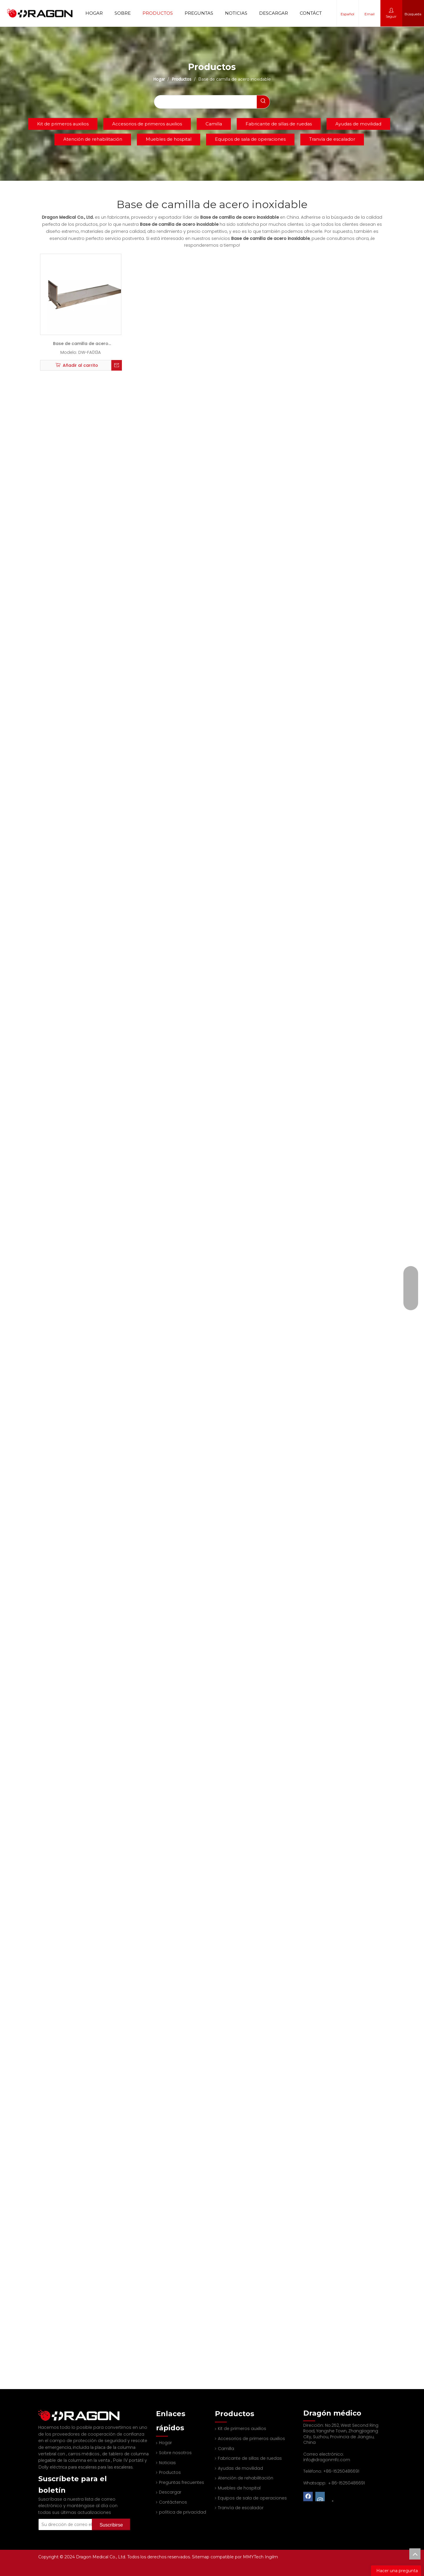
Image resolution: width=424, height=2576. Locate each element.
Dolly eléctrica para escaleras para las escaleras (85, 2459)
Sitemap (201, 2557)
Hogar (94, 13)
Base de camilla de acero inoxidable (80, 345)
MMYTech (254, 2557)
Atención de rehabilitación (92, 139)
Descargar (273, 13)
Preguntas (199, 13)
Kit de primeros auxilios (63, 124)
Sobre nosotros (175, 2453)
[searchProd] (205, 101)
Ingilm (271, 2557)
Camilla (214, 124)
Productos (158, 13)
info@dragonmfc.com (326, 2460)
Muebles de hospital (168, 139)
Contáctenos (317, 13)
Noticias (236, 13)
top (414, 2554)
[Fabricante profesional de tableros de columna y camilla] (43, 2411)
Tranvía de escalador (332, 139)
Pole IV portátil (129, 2452)
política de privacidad (182, 2512)
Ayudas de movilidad (358, 124)
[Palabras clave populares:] (263, 101)
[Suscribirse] (111, 2516)
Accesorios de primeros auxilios (147, 124)
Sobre (123, 13)
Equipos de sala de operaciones (250, 139)
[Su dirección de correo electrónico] (73, 2516)
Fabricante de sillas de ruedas (279, 124)
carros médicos (84, 2446)
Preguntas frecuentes (181, 2482)
